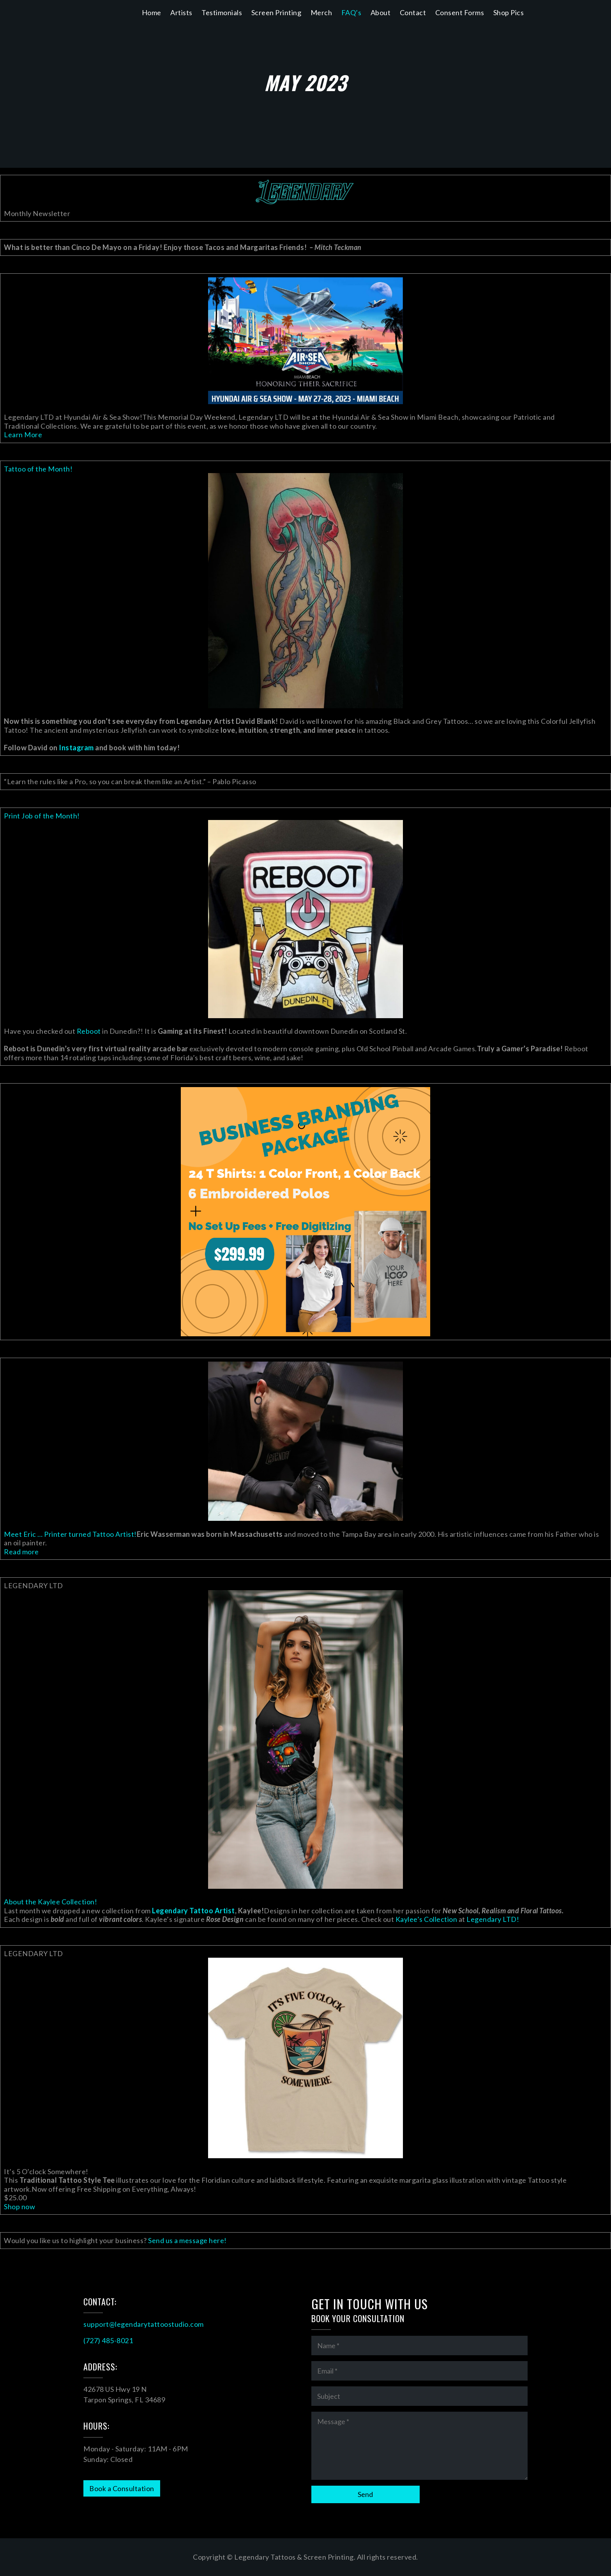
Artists (181, 12)
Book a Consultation (121, 2488)
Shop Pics (508, 12)
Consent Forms (459, 12)
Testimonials (221, 12)
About (381, 12)
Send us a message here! (187, 2240)
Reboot (89, 1031)
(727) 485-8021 (108, 2340)
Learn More (23, 434)
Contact (413, 12)
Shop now (19, 2206)
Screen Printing (276, 12)
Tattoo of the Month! (38, 469)
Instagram (76, 747)
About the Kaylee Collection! (50, 1901)
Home (151, 12)
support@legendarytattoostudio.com (143, 2324)
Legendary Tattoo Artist (193, 1910)
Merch (321, 12)
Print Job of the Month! (42, 815)
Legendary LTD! (493, 1919)
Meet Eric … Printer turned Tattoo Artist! (70, 1534)
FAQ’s (351, 12)
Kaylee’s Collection (426, 1919)
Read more (21, 1551)
